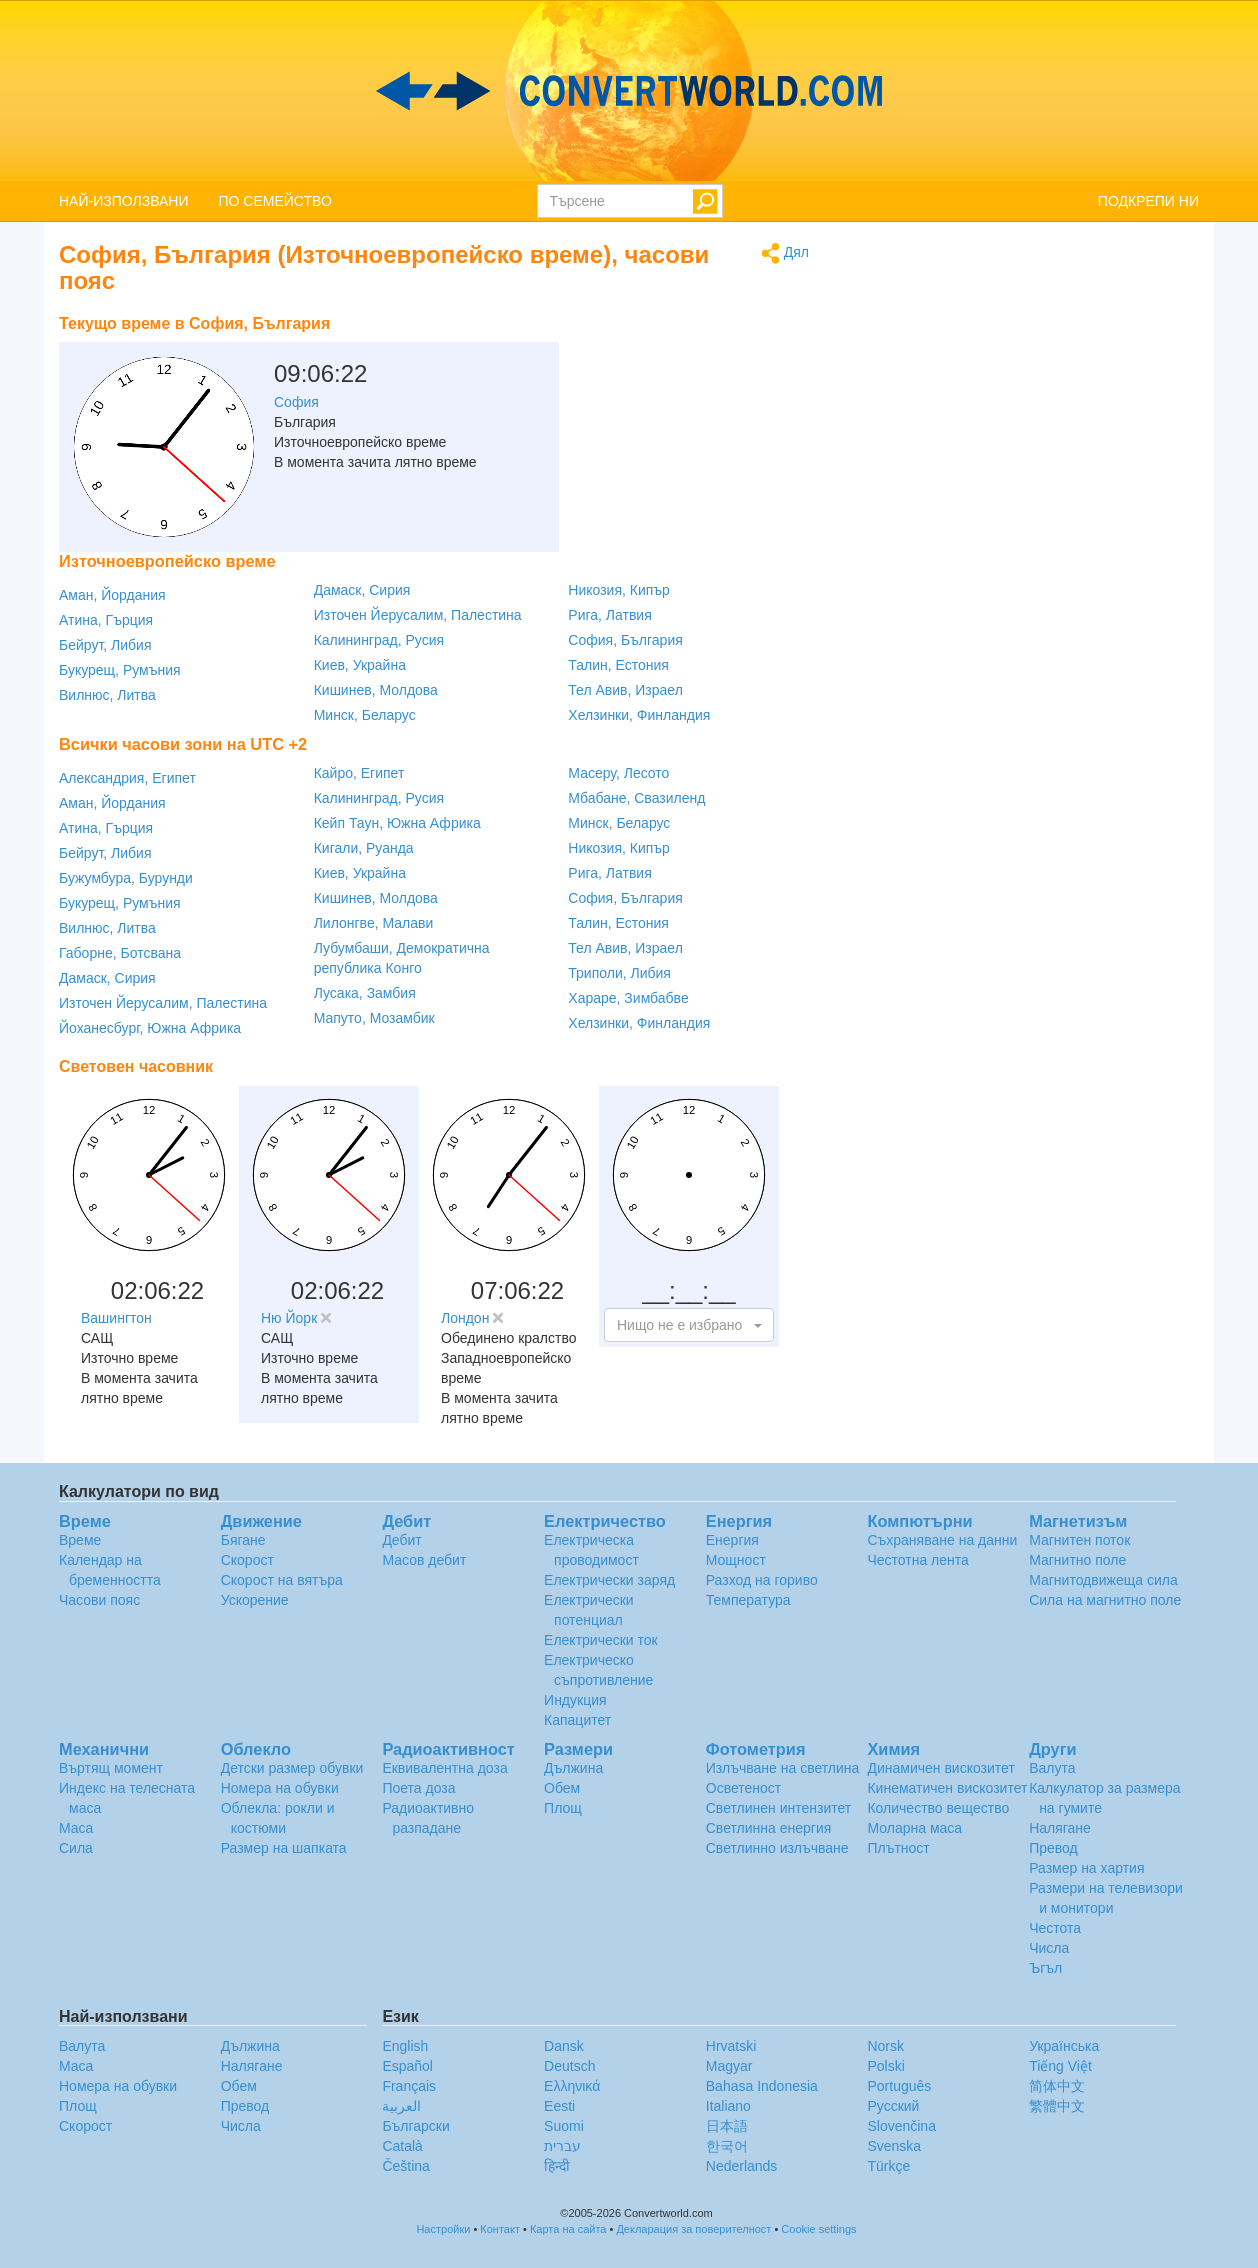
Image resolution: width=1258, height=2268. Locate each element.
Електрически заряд (609, 1580)
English (405, 2046)
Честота (1055, 1928)
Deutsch (569, 2066)
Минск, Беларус (365, 715)
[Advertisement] (684, 355)
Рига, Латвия (609, 615)
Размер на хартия (1086, 1868)
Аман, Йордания (112, 595)
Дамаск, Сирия (362, 590)
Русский (893, 2106)
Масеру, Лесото (618, 773)
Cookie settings (818, 2229)
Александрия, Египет (127, 778)
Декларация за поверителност (693, 2229)
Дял (785, 253)
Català (402, 2146)
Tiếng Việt (1060, 2066)
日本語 (727, 2126)
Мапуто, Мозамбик (374, 1018)
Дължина (573, 1768)
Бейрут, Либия (105, 645)
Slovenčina (901, 2126)
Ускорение (255, 1600)
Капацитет (577, 1720)
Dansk (564, 2046)
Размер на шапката (284, 1848)
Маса (76, 1828)
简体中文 (1057, 2086)
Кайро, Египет (359, 773)
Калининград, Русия (379, 640)
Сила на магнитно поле (1105, 1600)
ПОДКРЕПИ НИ (1148, 201)
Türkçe (888, 2166)
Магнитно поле (1077, 1560)
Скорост (247, 1560)
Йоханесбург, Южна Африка (150, 1028)
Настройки (443, 2229)
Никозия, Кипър (619, 590)
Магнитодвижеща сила (1103, 1580)
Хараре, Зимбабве (628, 998)
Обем (562, 1788)
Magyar (729, 2066)
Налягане (1060, 1828)
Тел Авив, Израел (625, 690)
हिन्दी (557, 2166)
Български (415, 2126)
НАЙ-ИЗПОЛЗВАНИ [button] (124, 201)
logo (629, 91)
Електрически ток (601, 1640)
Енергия (732, 1540)
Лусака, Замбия (365, 993)
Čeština (405, 2166)
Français (409, 2086)
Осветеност (743, 1788)
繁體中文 (1057, 2106)
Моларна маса (914, 1828)
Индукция (575, 1700)
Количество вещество (938, 1808)
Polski (885, 2066)
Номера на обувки (280, 1788)
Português (899, 2086)
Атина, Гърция (106, 620)
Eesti (559, 2106)
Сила (76, 1848)
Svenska (894, 2146)
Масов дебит (424, 1560)
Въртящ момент (111, 1768)
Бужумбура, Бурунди (126, 878)
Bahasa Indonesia (762, 2086)
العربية (401, 2106)
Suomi (564, 2126)
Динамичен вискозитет (940, 1768)
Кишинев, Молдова (376, 690)
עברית (562, 2146)
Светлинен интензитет (779, 1808)
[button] (689, 1325)
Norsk (885, 2046)
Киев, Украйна (360, 665)
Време (80, 1540)
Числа (1049, 1948)
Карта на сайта (568, 2229)
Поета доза (418, 1788)
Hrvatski (731, 2046)
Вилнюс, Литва (107, 695)
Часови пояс (99, 1600)
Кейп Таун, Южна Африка (397, 823)
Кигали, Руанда (364, 848)
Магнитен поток (1079, 1540)
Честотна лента (917, 1560)
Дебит (401, 1540)
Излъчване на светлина (783, 1768)
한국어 (727, 2146)
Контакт (500, 2229)
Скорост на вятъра (282, 1580)
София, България (625, 640)
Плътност (898, 1848)
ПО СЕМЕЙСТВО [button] (275, 201)
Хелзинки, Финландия (639, 715)
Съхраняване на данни (942, 1540)
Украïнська (1064, 2046)
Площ (563, 1808)
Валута (1052, 1768)
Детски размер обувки (292, 1768)
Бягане (243, 1540)
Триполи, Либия (619, 973)
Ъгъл (1045, 1968)
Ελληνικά (572, 2086)
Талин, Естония (618, 665)
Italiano (728, 2106)
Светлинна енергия (769, 1828)
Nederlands (742, 2166)
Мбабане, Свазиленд (636, 798)
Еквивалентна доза (444, 1768)
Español (407, 2066)
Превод (1053, 1848)
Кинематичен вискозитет (947, 1788)
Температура (748, 1600)
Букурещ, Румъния (120, 670)
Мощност (736, 1560)
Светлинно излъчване (777, 1848)
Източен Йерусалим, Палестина (418, 615)
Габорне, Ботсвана (120, 953)
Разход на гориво (762, 1580)
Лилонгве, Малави (374, 923)
